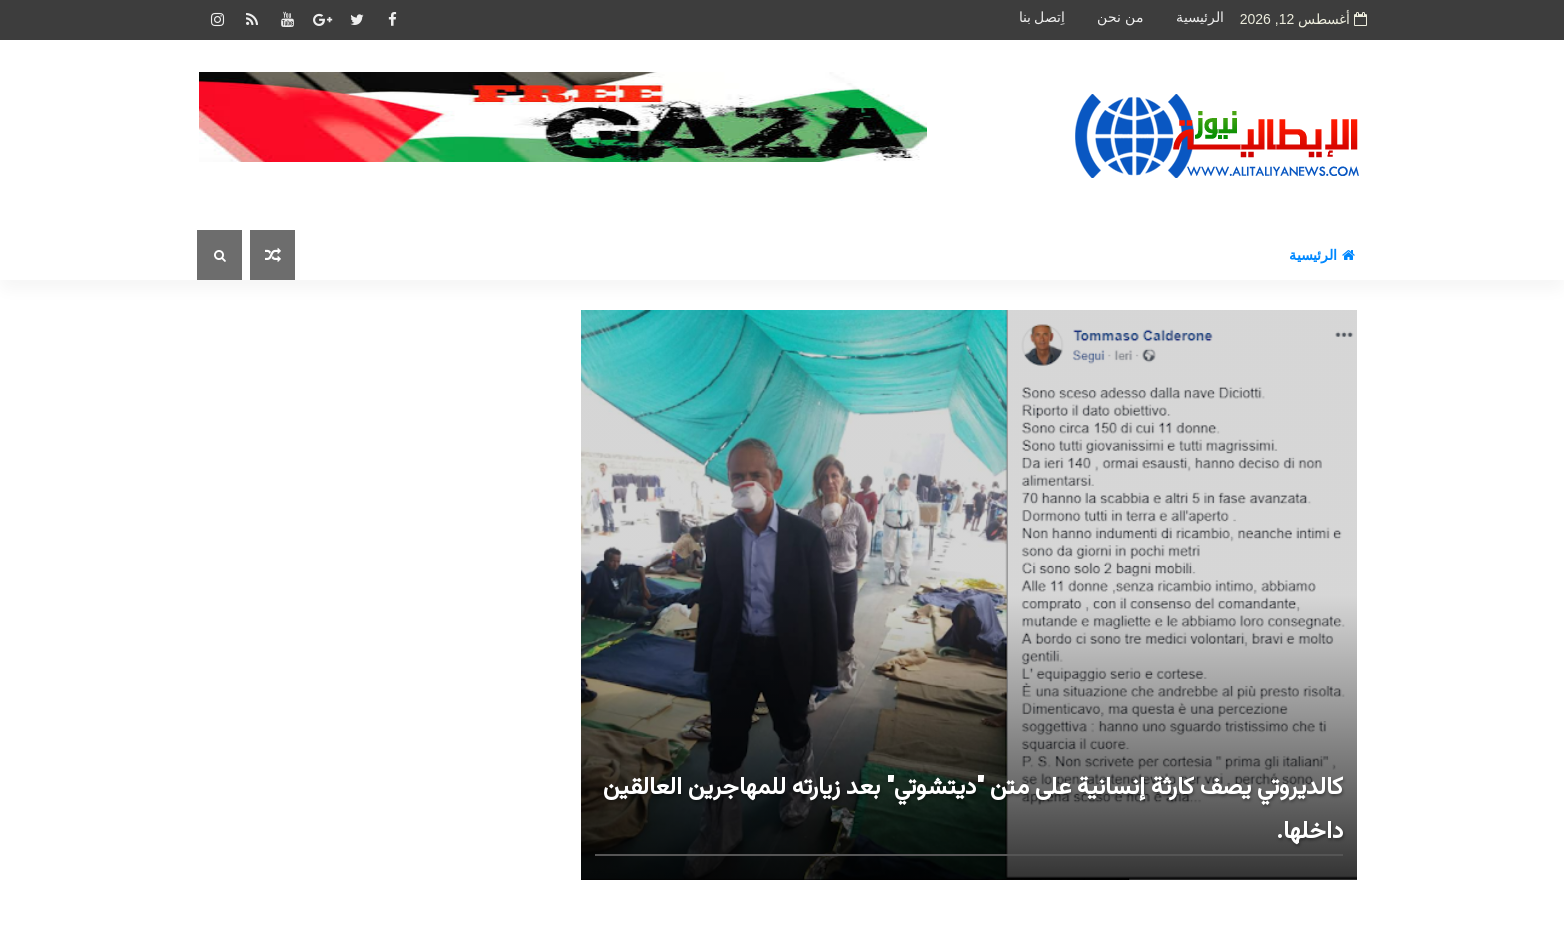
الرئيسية (1200, 17)
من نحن (1120, 17)
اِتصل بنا (1042, 17)
